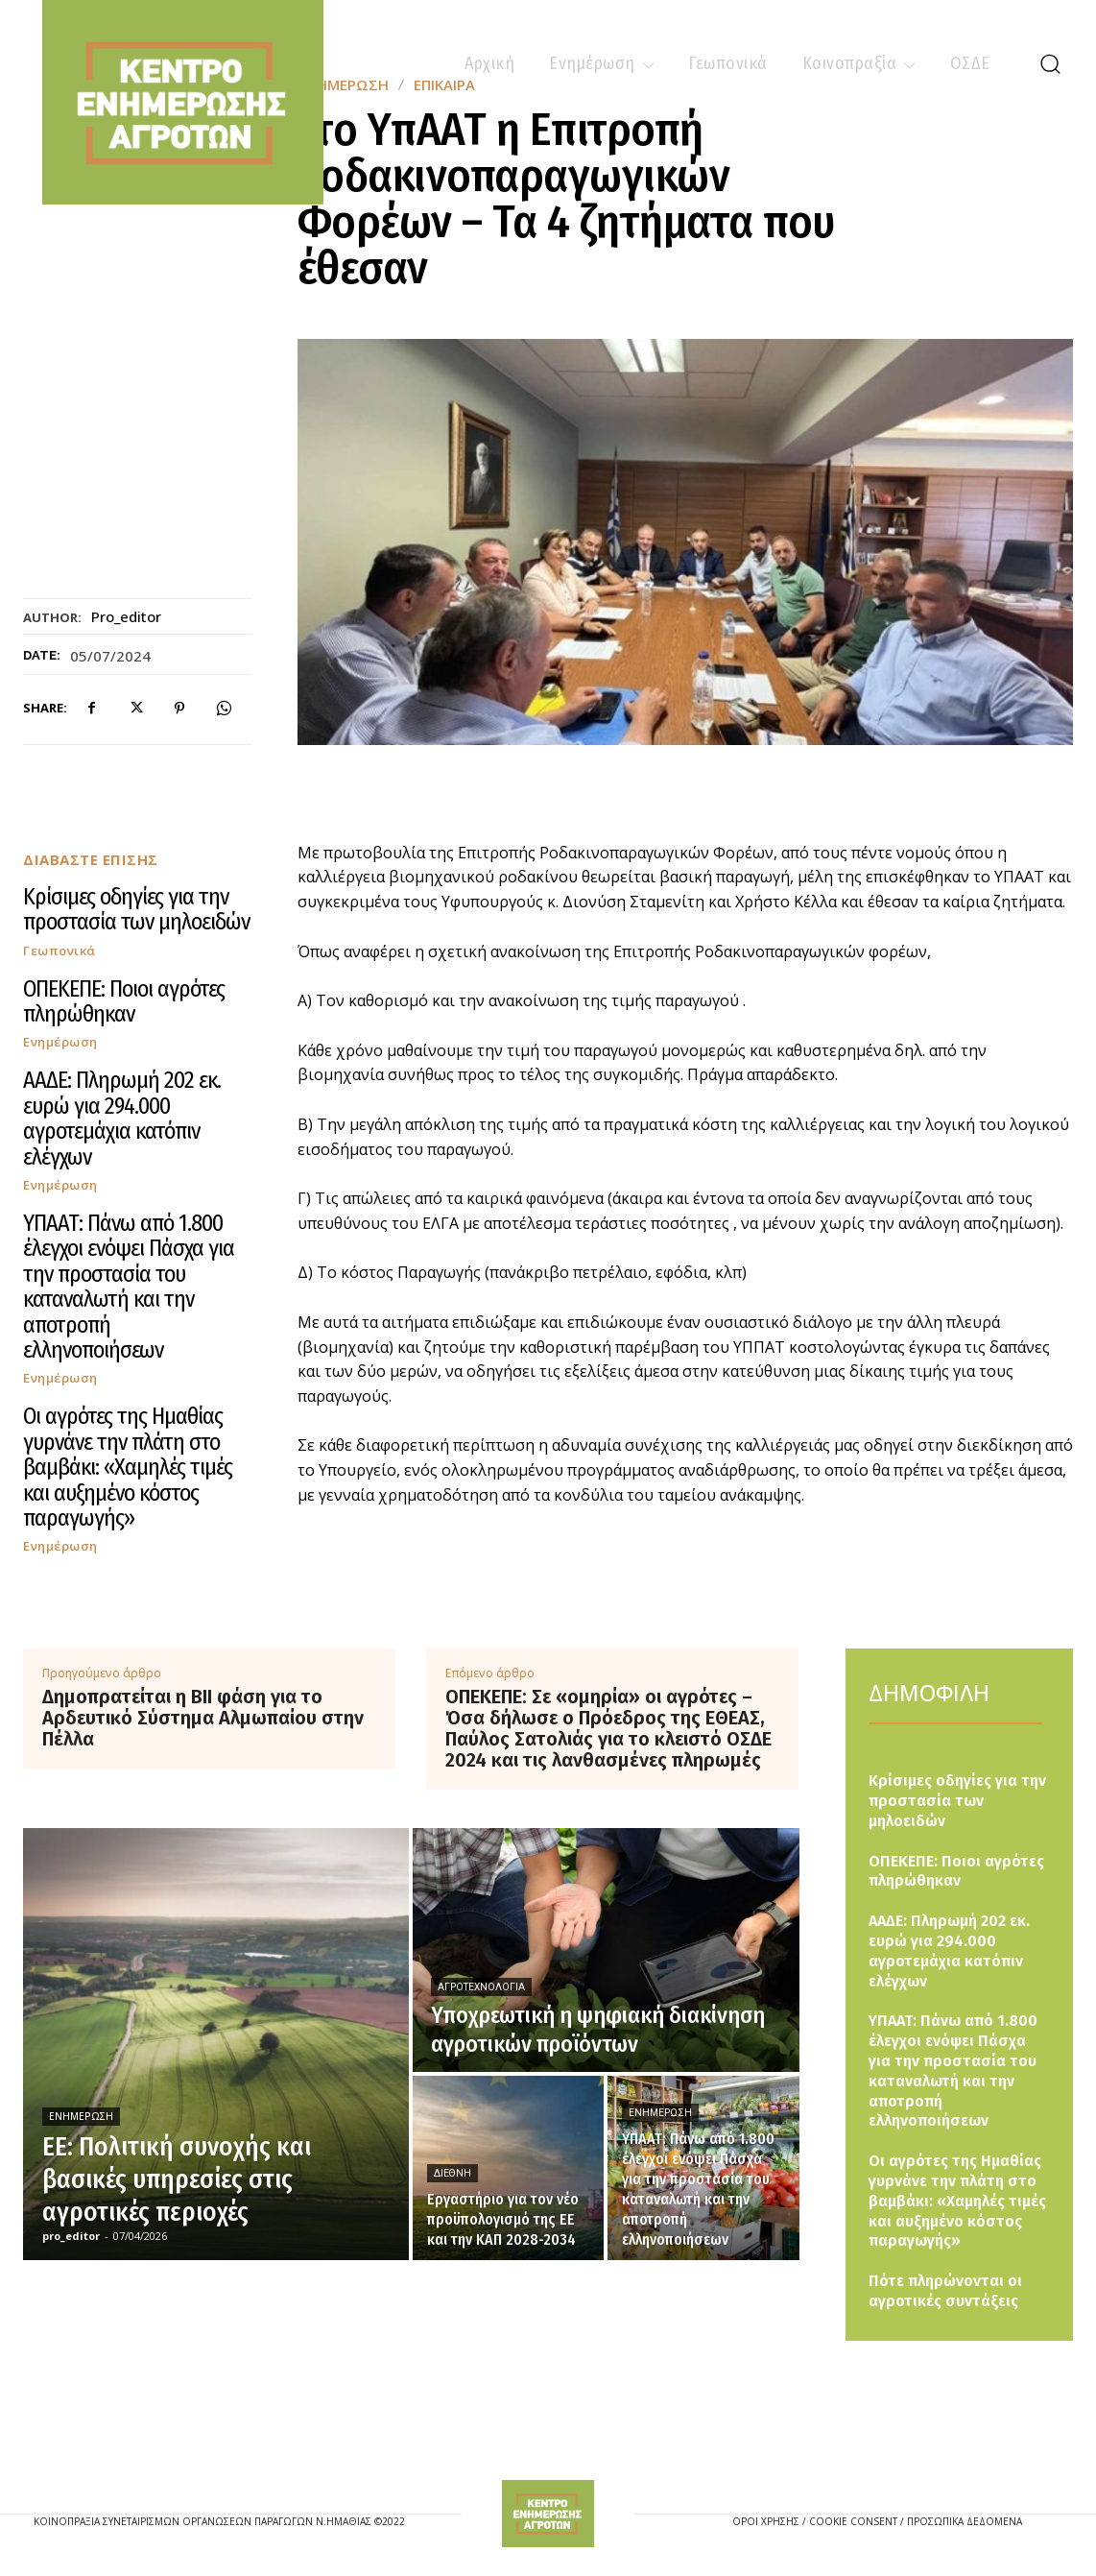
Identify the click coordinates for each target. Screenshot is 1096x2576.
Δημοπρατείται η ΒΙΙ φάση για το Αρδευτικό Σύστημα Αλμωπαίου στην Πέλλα (203, 1717)
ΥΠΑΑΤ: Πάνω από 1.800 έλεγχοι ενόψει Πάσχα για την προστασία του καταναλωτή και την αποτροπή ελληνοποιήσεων (128, 1286)
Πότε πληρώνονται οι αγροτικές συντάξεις (945, 2291)
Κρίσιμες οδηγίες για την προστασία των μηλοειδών (136, 909)
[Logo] (548, 2513)
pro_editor (126, 616)
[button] (1050, 63)
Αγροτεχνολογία (481, 1987)
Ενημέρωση (60, 1042)
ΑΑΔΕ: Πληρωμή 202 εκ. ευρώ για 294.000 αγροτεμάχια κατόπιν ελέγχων (122, 1118)
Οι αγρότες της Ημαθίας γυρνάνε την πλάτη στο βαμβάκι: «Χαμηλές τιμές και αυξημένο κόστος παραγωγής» (127, 1467)
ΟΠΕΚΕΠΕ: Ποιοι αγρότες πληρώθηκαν (124, 1001)
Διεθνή (452, 2173)
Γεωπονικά (59, 951)
